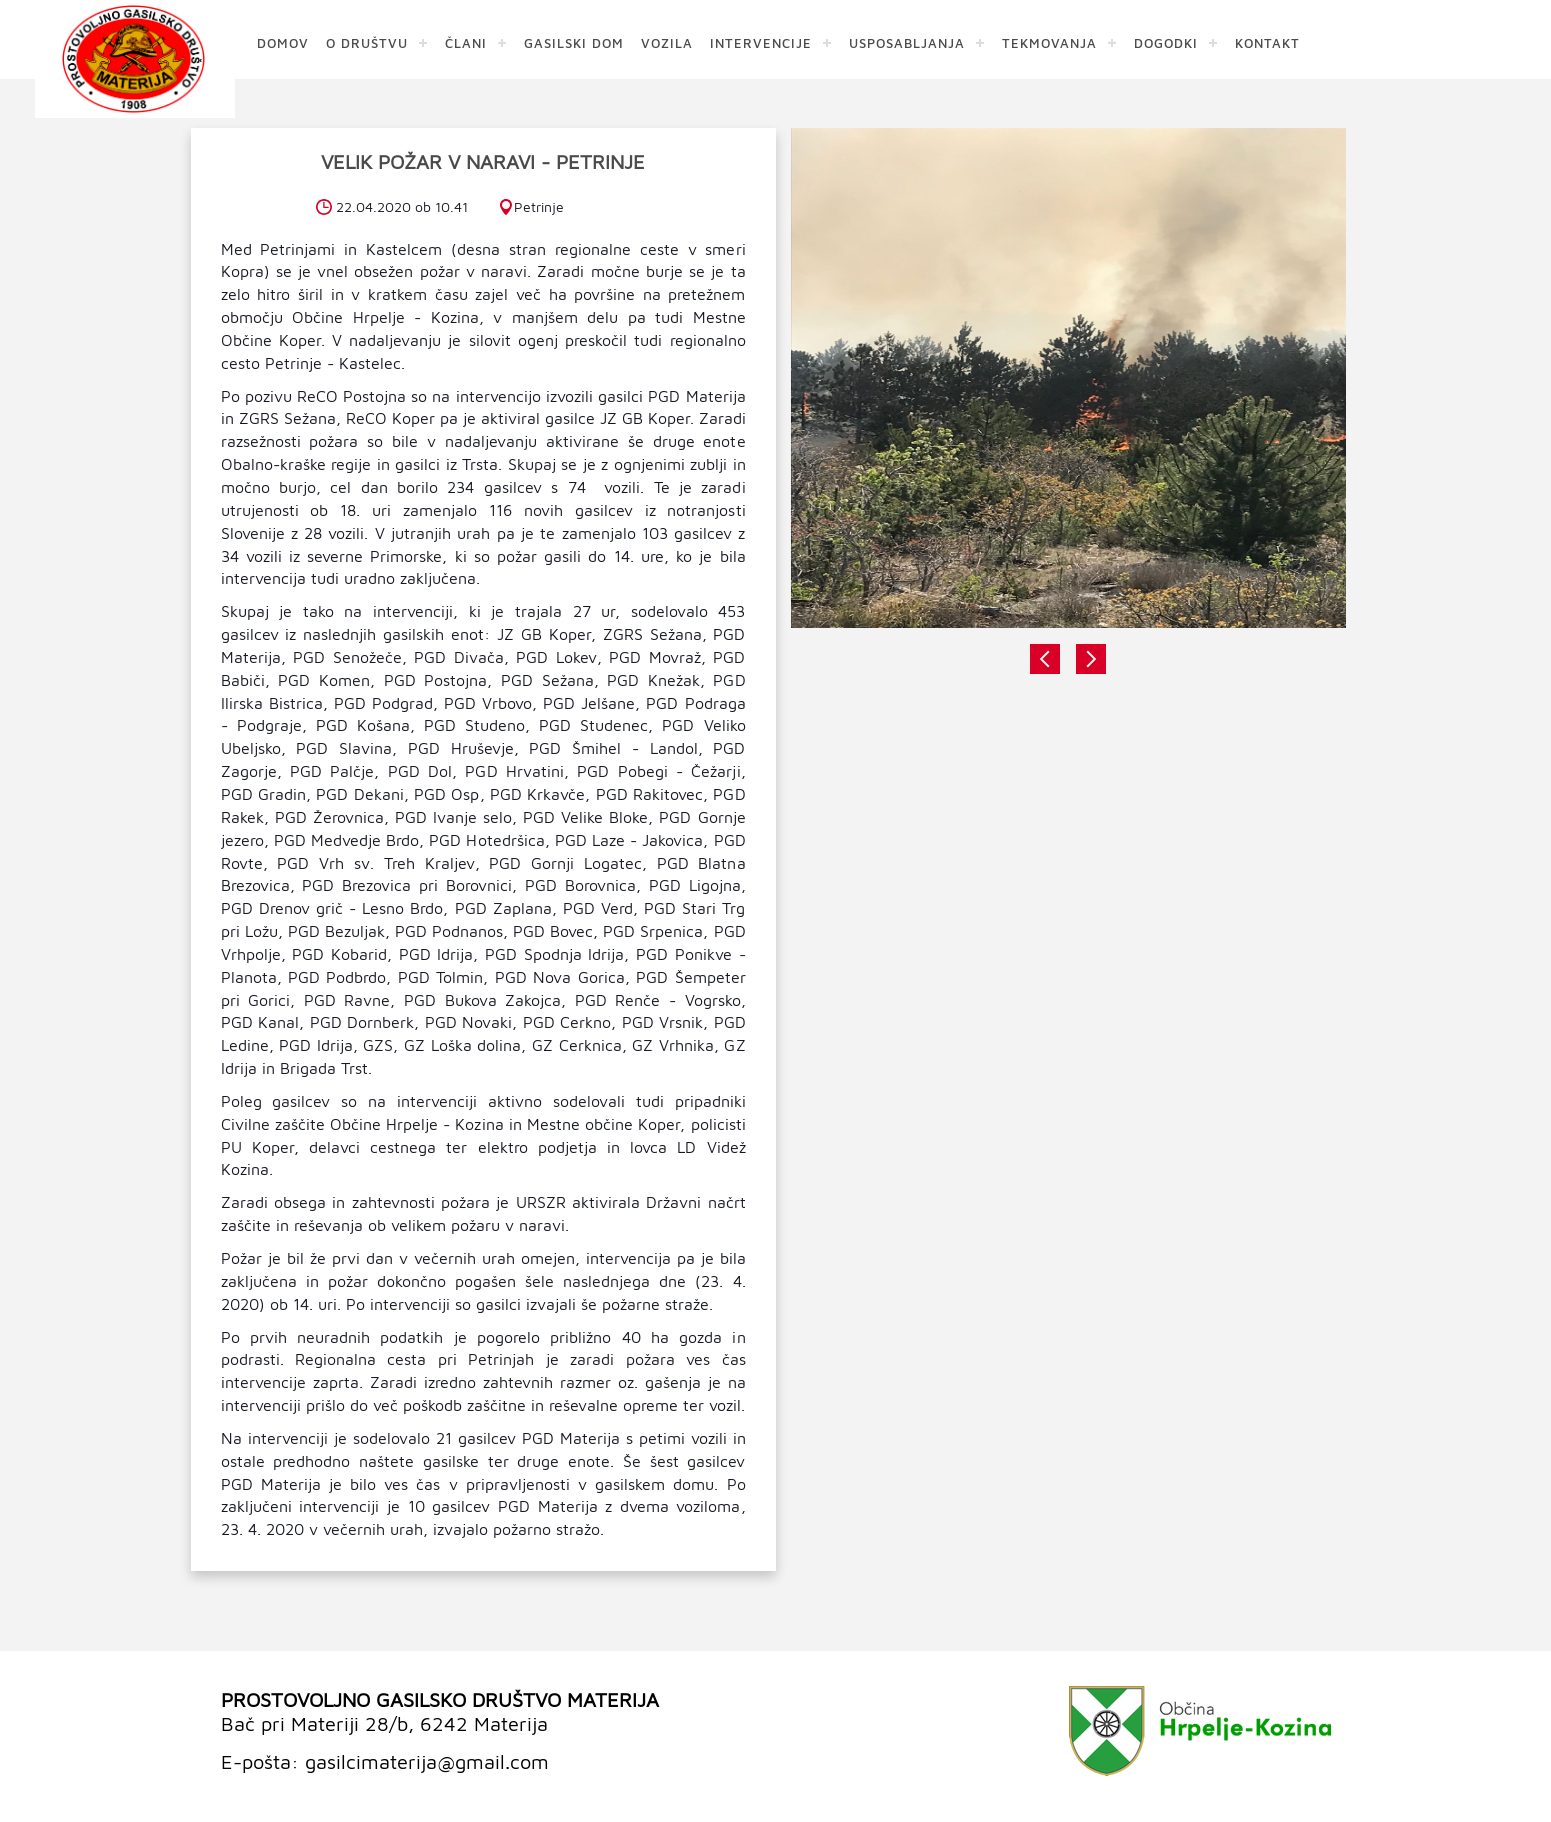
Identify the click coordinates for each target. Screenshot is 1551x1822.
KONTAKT (1267, 42)
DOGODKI (1166, 42)
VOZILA (667, 42)
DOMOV (283, 42)
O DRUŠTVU (367, 42)
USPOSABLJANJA (907, 42)
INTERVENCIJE (761, 42)
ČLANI (466, 42)
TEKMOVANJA (1049, 42)
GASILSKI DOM (574, 42)
